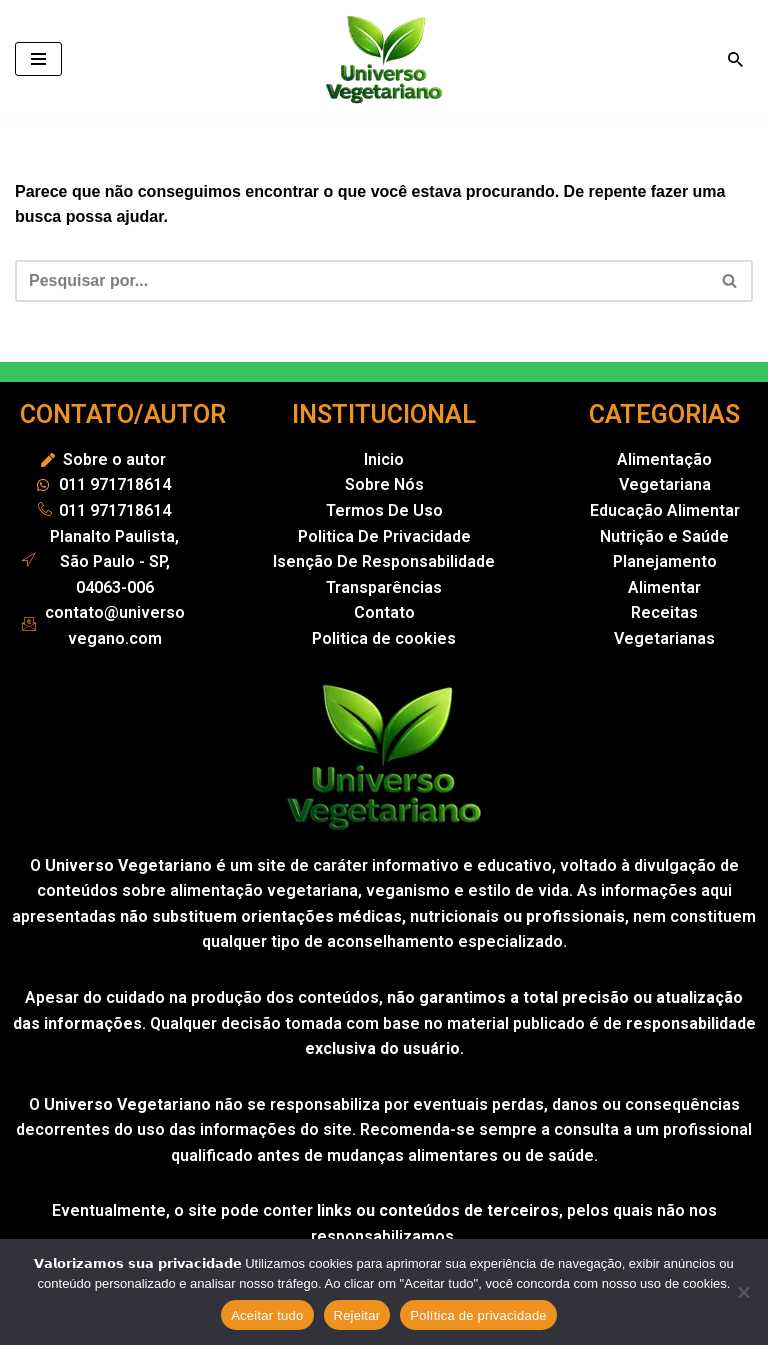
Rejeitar (357, 1315)
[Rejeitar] (743, 1292)
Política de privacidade (478, 1315)
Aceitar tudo (267, 1315)
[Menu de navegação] (38, 59)
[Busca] (735, 59)
